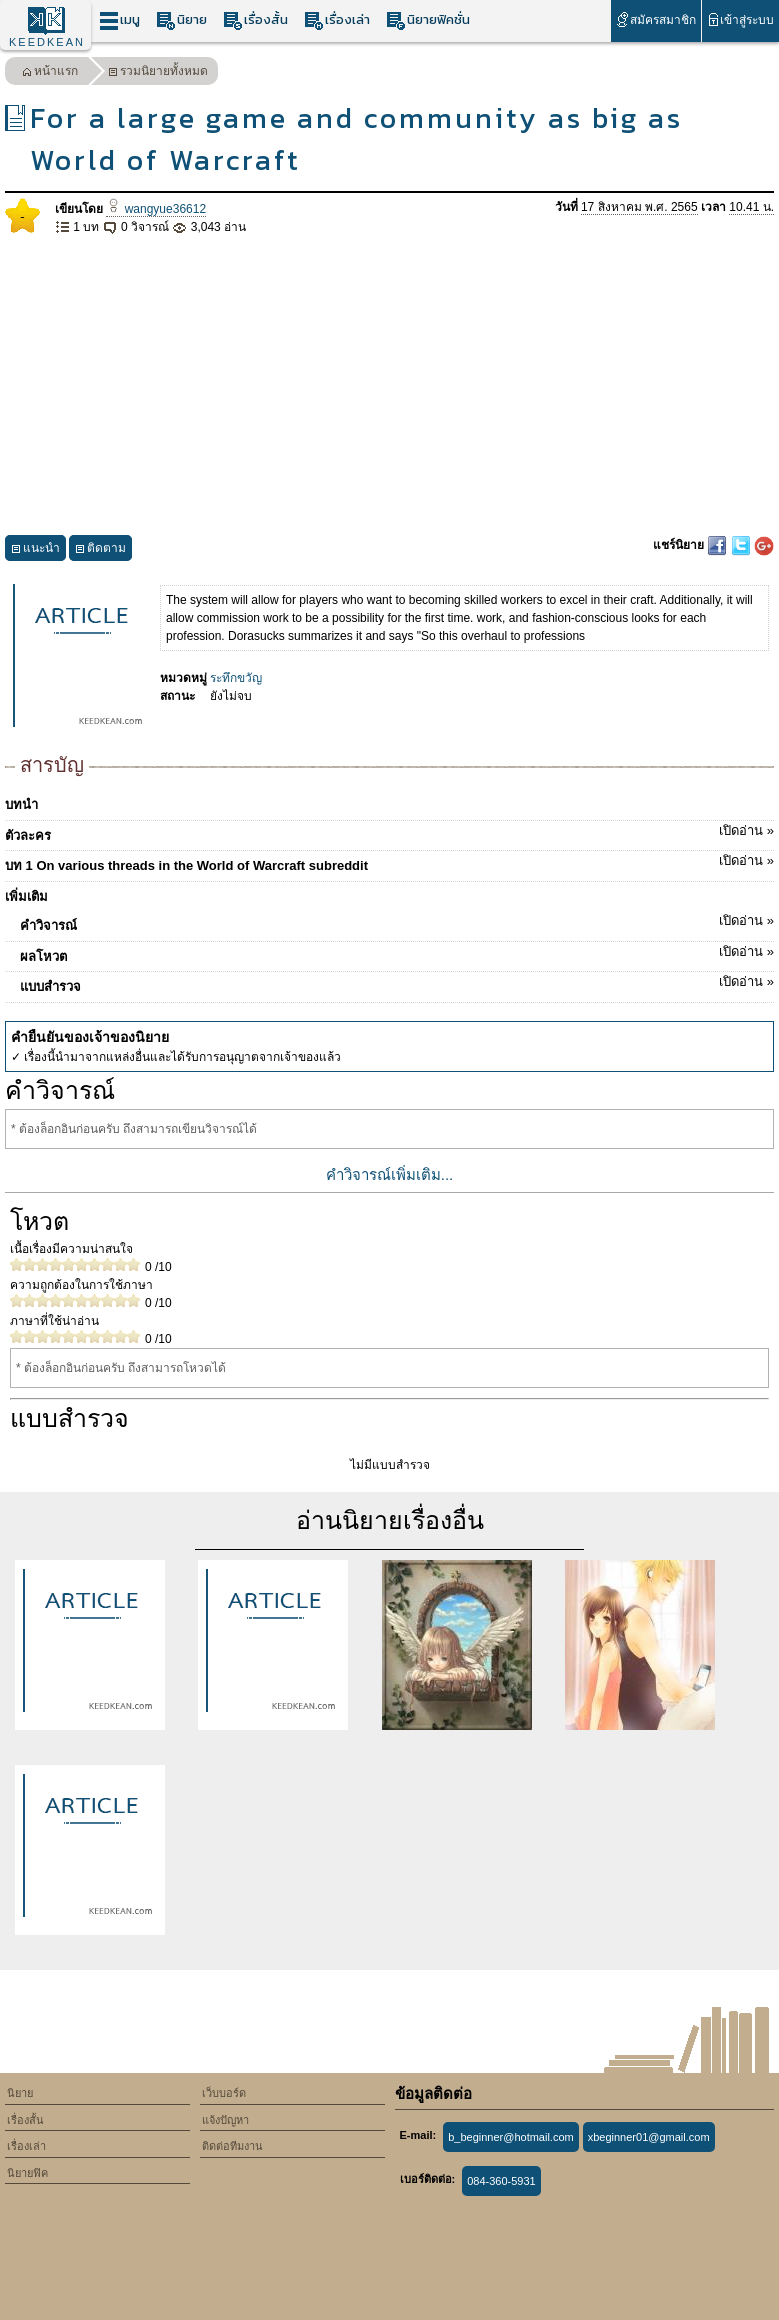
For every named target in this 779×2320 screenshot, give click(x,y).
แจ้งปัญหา (225, 2120)
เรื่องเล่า (337, 20)
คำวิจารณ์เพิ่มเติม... (390, 1174)
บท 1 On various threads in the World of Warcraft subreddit (389, 862)
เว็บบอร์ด (224, 2093)
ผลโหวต (397, 953)
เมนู (119, 20)
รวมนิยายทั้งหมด (158, 73)
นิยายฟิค (27, 2173)
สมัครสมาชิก (655, 19)
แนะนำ (35, 550)
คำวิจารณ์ (397, 922)
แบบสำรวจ (397, 983)
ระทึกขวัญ (236, 678)
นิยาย (181, 20)
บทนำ (21, 804)
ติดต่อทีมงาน (232, 2146)
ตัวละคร (389, 832)
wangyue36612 (156, 209)
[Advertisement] (389, 386)
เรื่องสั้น (255, 20)
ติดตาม (100, 550)
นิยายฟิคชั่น (428, 20)
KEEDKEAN (47, 42)
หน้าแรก (50, 73)
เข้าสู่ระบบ (740, 19)
